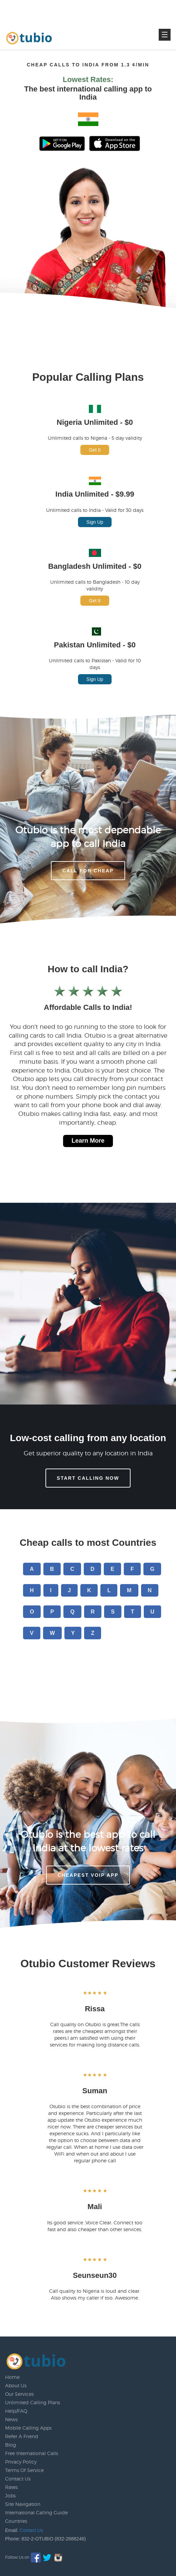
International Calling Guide (36, 2512)
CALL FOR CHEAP (88, 870)
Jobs (10, 2495)
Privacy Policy (21, 2462)
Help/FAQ (16, 2411)
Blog (10, 2445)
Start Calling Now (88, 1478)
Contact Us (18, 2478)
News (11, 2419)
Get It (94, 450)
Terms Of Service (24, 2470)
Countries (16, 2521)
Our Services (19, 2394)
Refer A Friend (21, 2436)
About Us (15, 2385)
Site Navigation (22, 2504)
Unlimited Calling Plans (32, 2402)
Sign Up (94, 522)
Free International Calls (31, 2453)
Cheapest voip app (88, 1875)
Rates (11, 2487)
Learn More (88, 1140)
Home (12, 2377)
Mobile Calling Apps (28, 2428)
